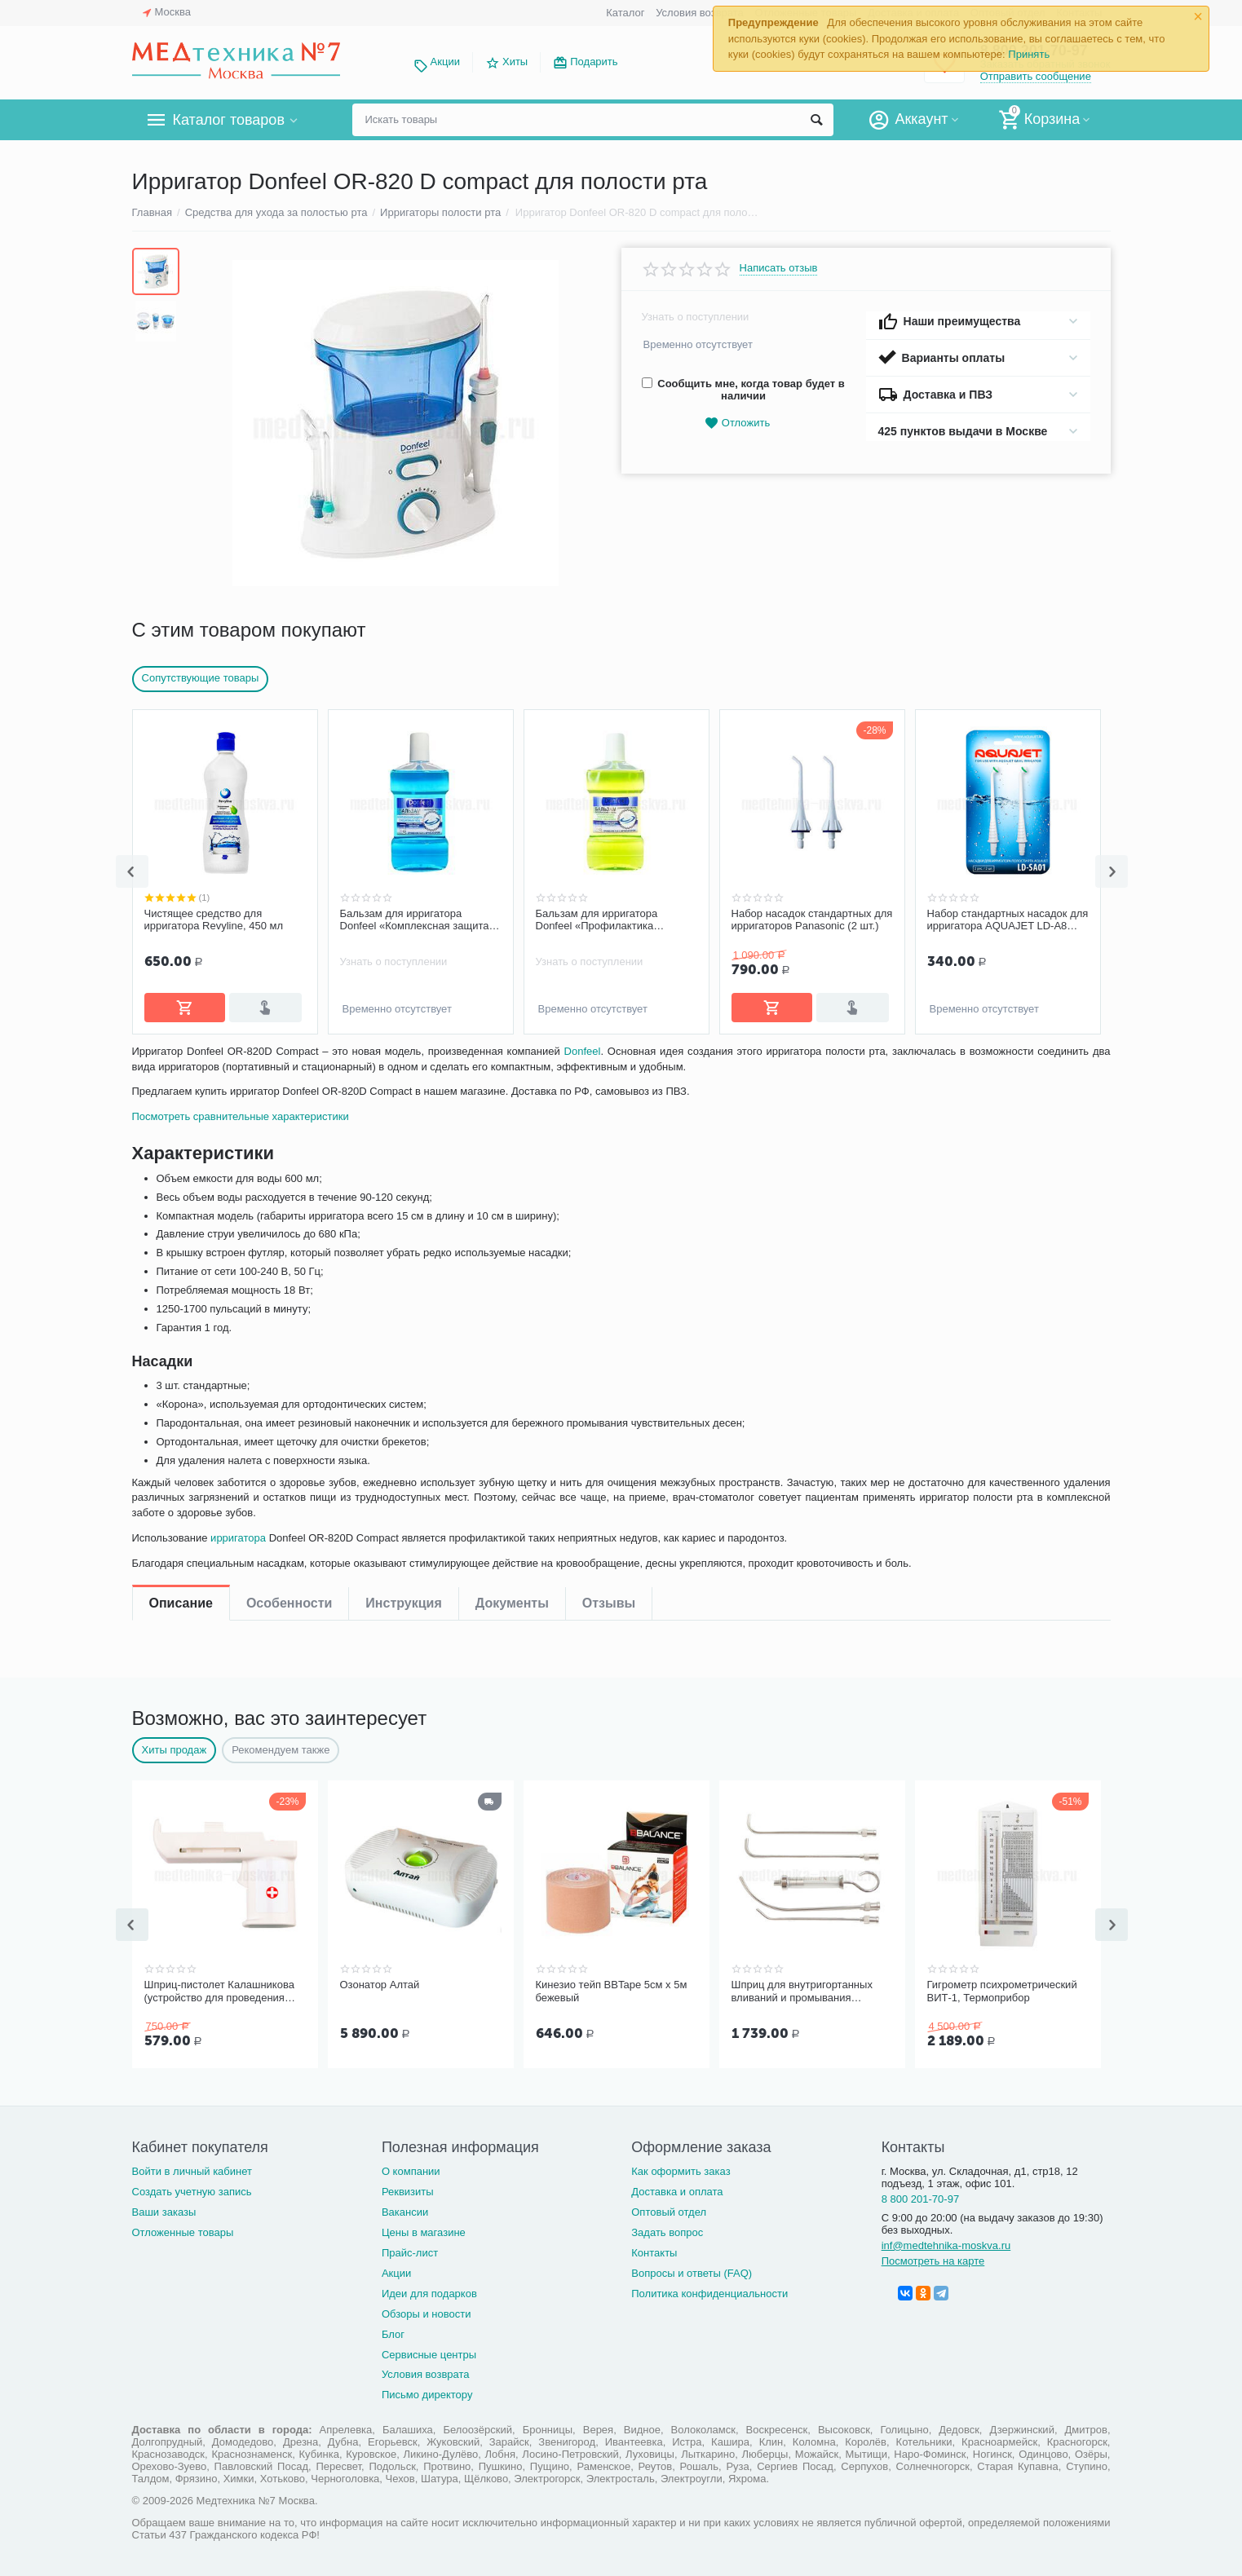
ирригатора (242, 1592)
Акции (445, 61)
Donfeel (582, 1106)
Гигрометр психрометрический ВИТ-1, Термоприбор (1002, 1989)
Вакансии (405, 2209)
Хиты (515, 61)
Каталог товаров (229, 119)
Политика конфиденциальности (709, 2290)
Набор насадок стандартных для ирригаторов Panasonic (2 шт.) (812, 920)
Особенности (289, 1064)
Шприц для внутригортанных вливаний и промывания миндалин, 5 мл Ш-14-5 (802, 1990)
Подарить (593, 61)
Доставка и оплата (677, 2188)
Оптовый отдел (668, 2209)
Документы (512, 1064)
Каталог (625, 13)
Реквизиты (408, 2188)
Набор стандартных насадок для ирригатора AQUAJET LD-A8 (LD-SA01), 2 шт (1008, 920)
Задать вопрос (667, 2229)
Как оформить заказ (680, 2168)
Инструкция (403, 1064)
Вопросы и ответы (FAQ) (691, 2270)
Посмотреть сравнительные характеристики (244, 1171)
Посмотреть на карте (933, 2258)
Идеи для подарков (429, 2290)
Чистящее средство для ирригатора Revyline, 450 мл (214, 920)
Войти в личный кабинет (192, 2168)
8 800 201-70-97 (921, 2196)
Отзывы (608, 1064)
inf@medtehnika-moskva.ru (946, 2242)
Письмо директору (427, 2391)
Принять (1029, 54)
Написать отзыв (779, 268)
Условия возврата (700, 13)
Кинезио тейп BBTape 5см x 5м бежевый (611, 1989)
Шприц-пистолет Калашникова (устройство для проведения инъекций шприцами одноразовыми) (219, 1990)
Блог (393, 2331)
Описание (181, 1064)
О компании (411, 2168)
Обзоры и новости (426, 2311)
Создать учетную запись (192, 2188)
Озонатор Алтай (380, 1983)
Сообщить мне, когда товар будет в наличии (743, 389)
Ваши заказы (164, 2209)
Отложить (737, 423)
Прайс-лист (410, 2249)
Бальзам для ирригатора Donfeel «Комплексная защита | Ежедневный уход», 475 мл (417, 920)
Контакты (654, 2249)
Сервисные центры (429, 2351)
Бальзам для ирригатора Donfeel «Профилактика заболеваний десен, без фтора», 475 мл (616, 920)
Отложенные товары (183, 2229)
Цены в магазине (424, 2229)
